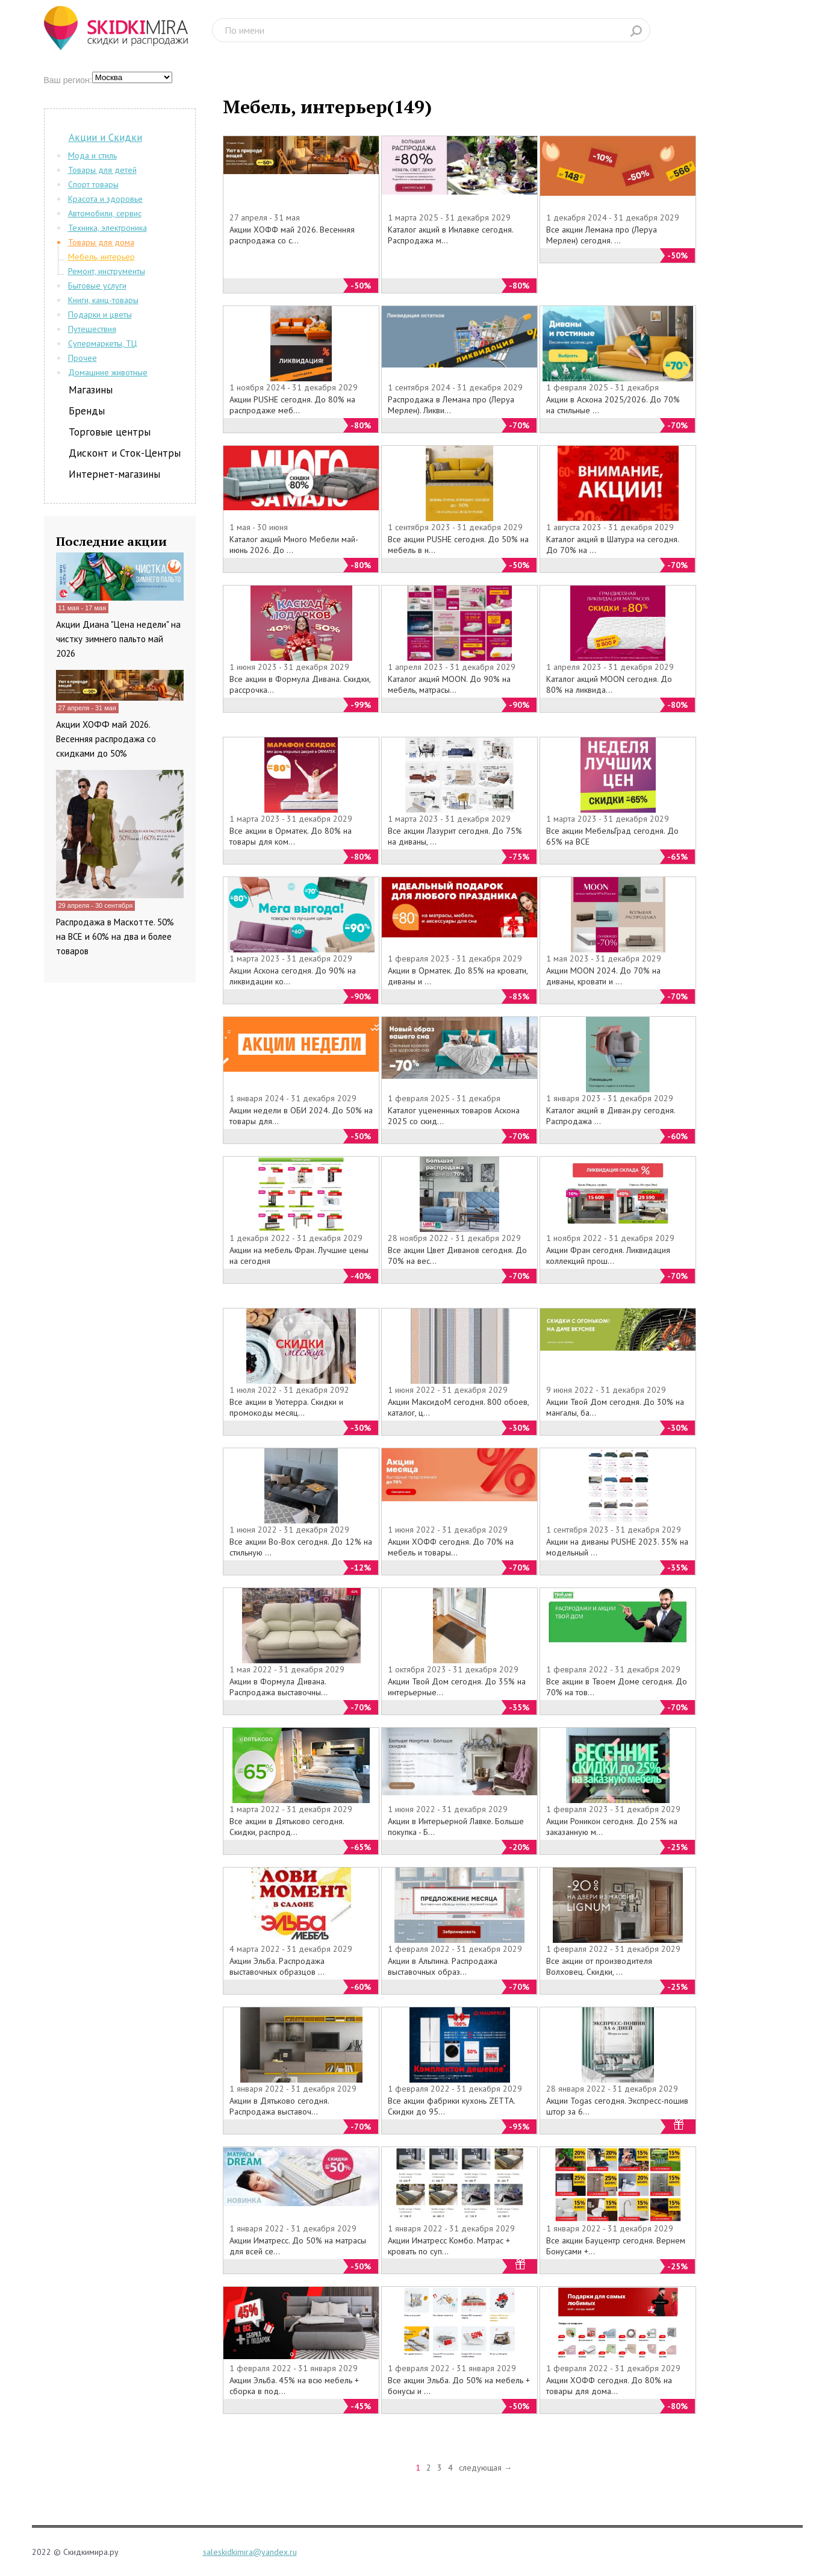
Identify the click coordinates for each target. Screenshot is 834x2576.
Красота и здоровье (105, 198)
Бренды (87, 410)
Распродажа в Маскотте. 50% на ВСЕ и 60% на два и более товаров (115, 936)
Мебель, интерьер (101, 256)
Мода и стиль (92, 155)
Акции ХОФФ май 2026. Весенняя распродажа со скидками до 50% (106, 739)
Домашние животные (108, 372)
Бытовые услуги (97, 285)
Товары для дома (101, 242)
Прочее (82, 357)
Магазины (91, 389)
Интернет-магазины (114, 474)
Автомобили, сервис (105, 213)
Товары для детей (102, 169)
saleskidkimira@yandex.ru (250, 2551)
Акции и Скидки (105, 137)
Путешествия (92, 329)
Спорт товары (93, 184)
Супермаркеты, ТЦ (102, 343)
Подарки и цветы (100, 314)
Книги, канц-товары (103, 300)
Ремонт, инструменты (106, 271)
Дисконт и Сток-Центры (125, 453)
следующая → (485, 2467)
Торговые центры (110, 432)
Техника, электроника (107, 227)
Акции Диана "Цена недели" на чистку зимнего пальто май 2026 (118, 639)
